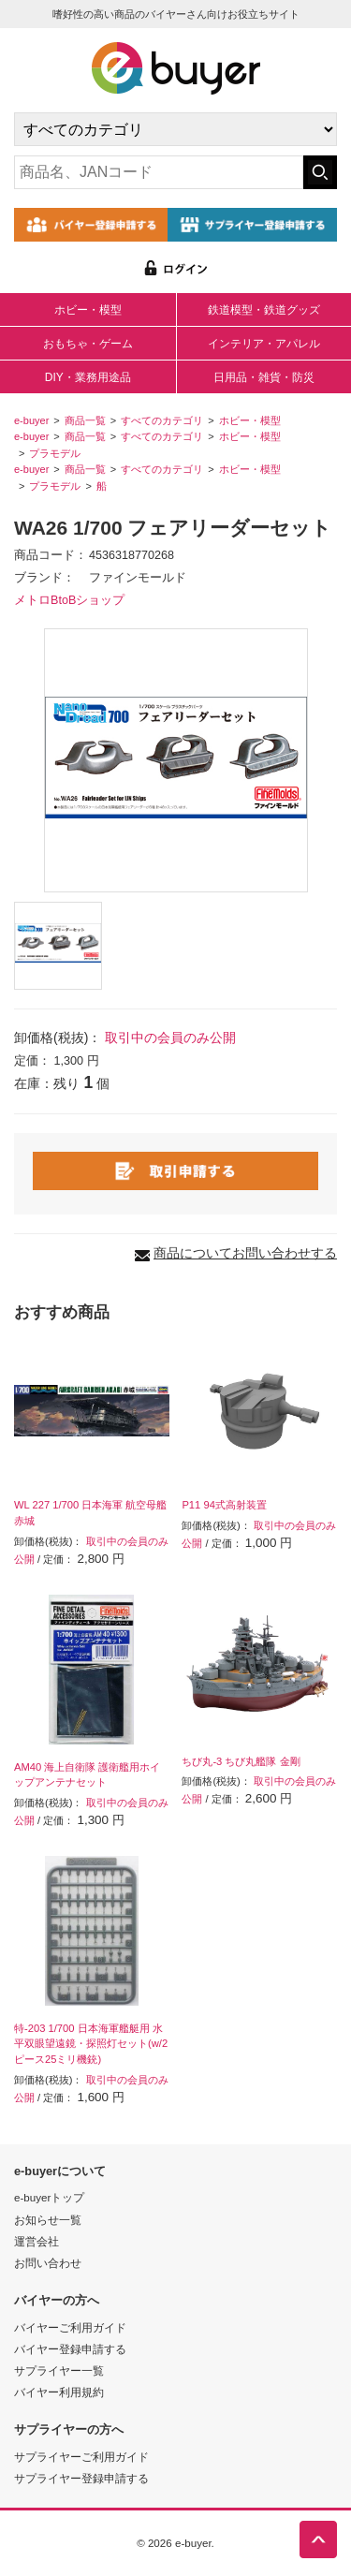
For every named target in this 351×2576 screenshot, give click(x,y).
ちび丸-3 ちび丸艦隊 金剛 (241, 1761)
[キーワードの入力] (158, 172)
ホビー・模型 (88, 309)
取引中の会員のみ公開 (170, 1037)
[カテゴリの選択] (175, 129)
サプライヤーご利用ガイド (81, 2457)
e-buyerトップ (49, 2197)
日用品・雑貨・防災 (263, 377)
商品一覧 (85, 420)
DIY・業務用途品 (88, 377)
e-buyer (31, 420)
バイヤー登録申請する (70, 2349)
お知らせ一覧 (47, 2220)
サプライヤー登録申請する (81, 2478)
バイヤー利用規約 (59, 2392)
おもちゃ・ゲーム (88, 343)
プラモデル (54, 453)
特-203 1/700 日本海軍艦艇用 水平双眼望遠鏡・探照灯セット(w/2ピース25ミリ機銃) (91, 2044)
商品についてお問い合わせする (245, 1252)
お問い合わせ (47, 2263)
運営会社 (36, 2241)
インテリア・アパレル (264, 343)
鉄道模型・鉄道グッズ (264, 309)
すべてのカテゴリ (162, 420)
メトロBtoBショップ (69, 600)
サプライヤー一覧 (59, 2370)
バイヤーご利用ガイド (70, 2327)
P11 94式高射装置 (224, 1504)
